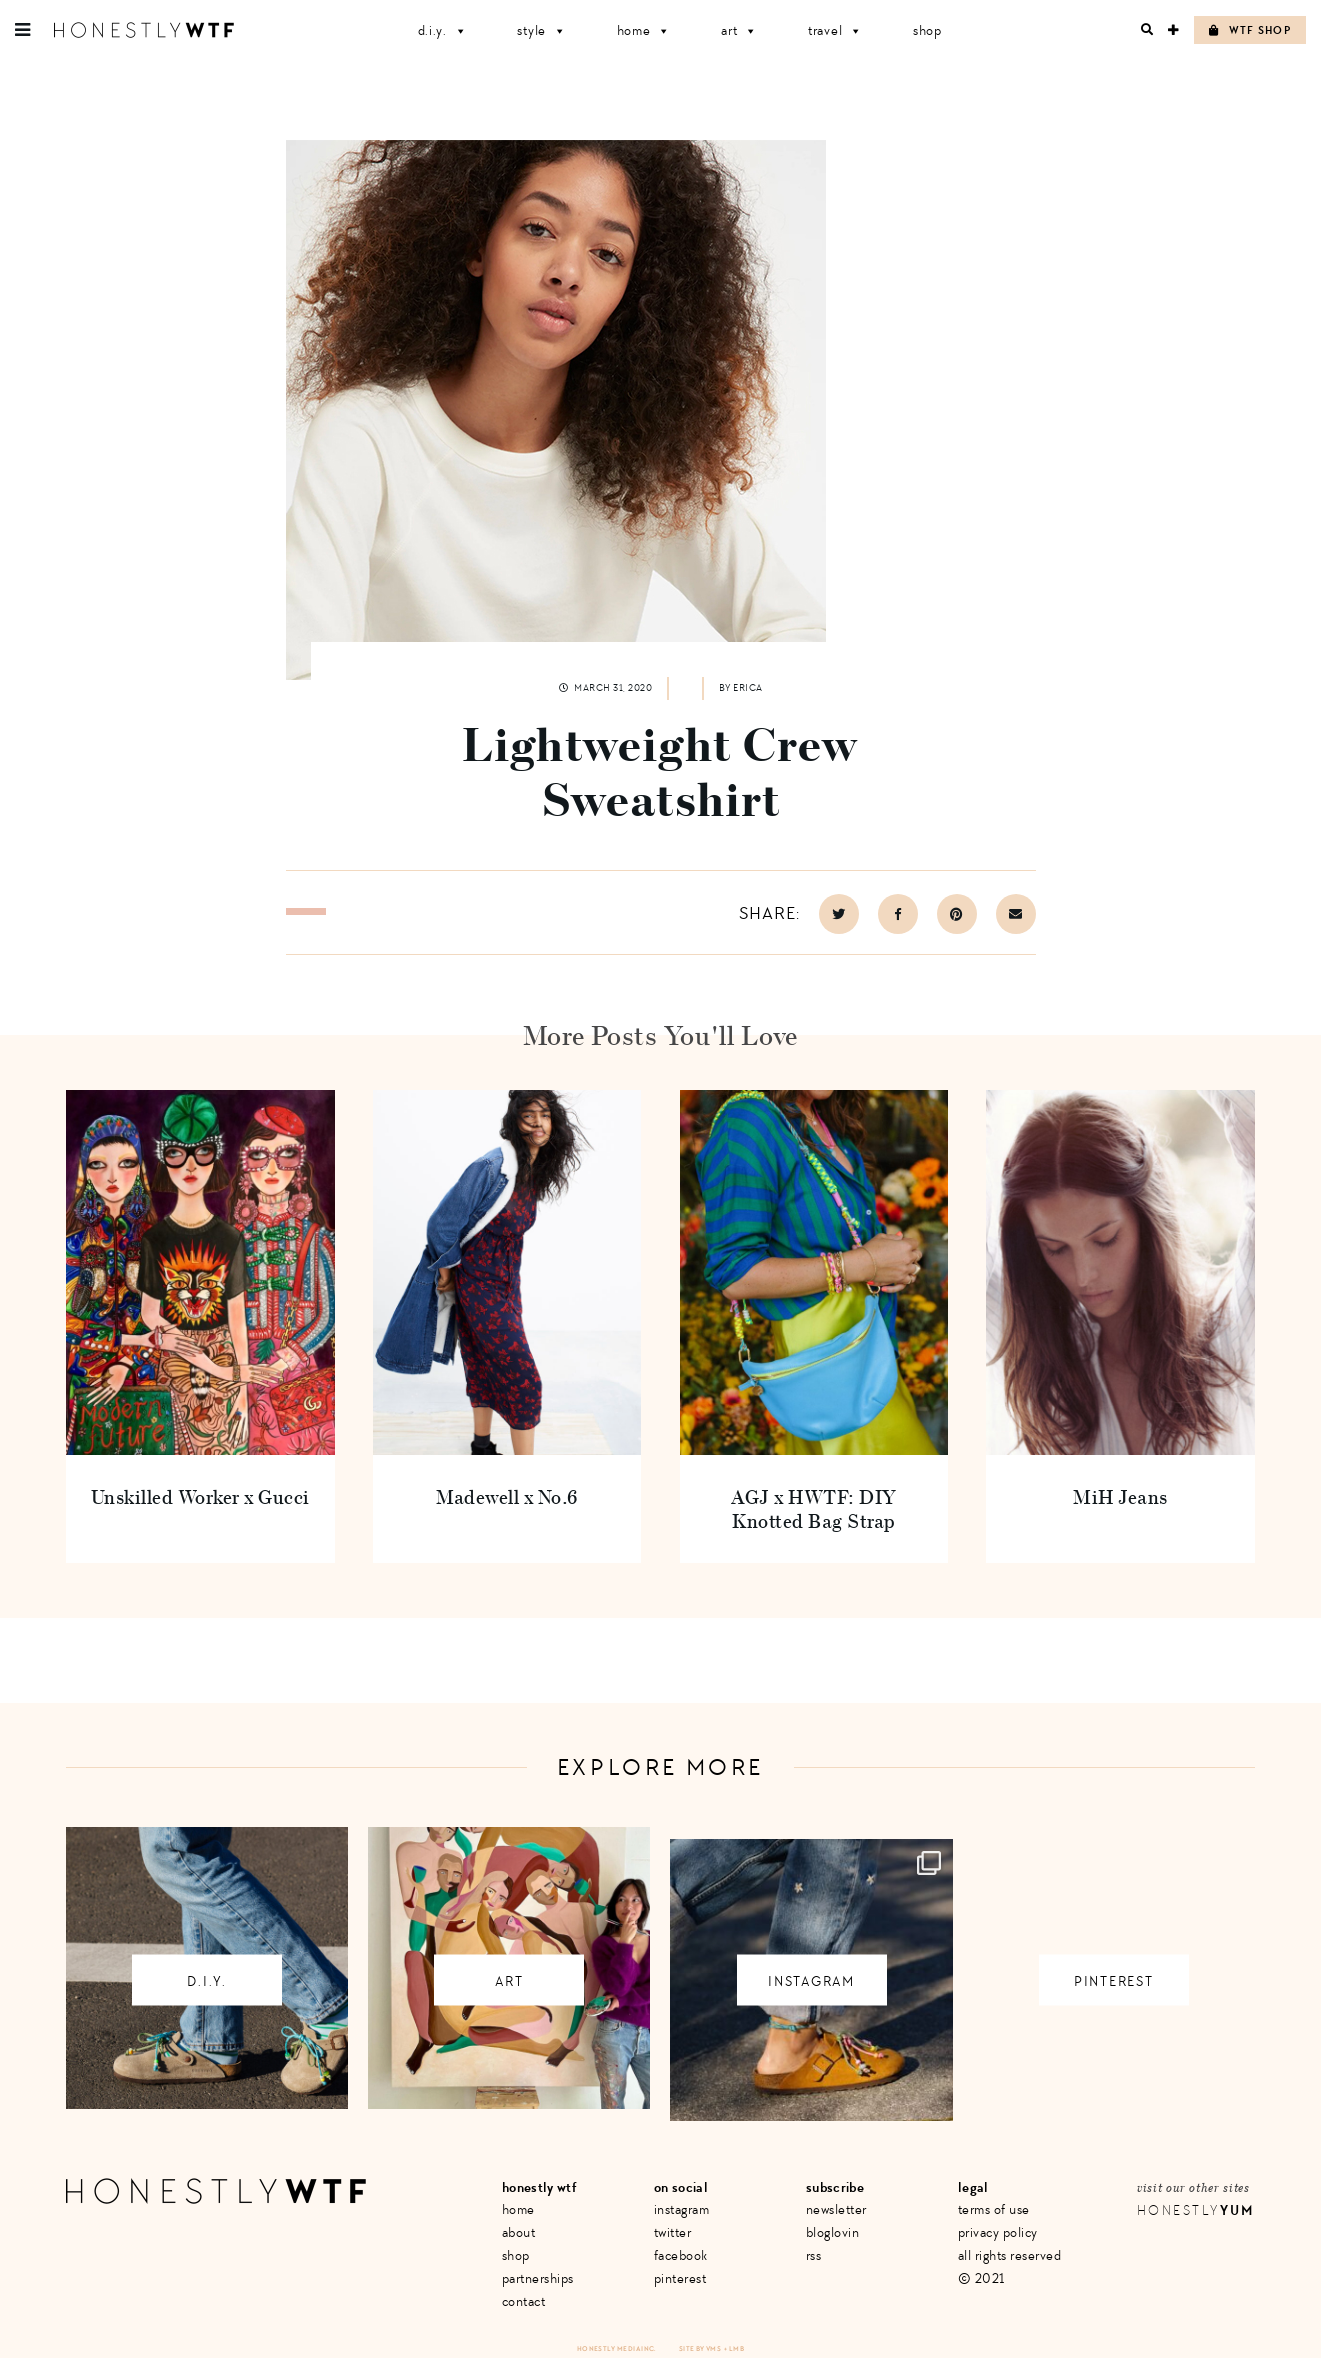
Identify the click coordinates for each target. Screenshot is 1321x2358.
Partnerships (538, 2278)
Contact (524, 2301)
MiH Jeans (1120, 1496)
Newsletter (836, 2209)
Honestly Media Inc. (616, 2348)
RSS (814, 2255)
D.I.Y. (443, 30)
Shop (927, 30)
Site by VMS (700, 2348)
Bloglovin (833, 2232)
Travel (835, 30)
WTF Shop (1250, 30)
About (519, 2232)
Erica (748, 688)
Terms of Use (994, 2209)
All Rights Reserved (1010, 2255)
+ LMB (734, 2348)
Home (644, 30)
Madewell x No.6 (507, 1496)
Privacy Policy (998, 2232)
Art (739, 30)
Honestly (1196, 2210)
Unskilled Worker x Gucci (200, 1496)
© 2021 (981, 2278)
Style (541, 30)
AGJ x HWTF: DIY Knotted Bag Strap (814, 1508)
